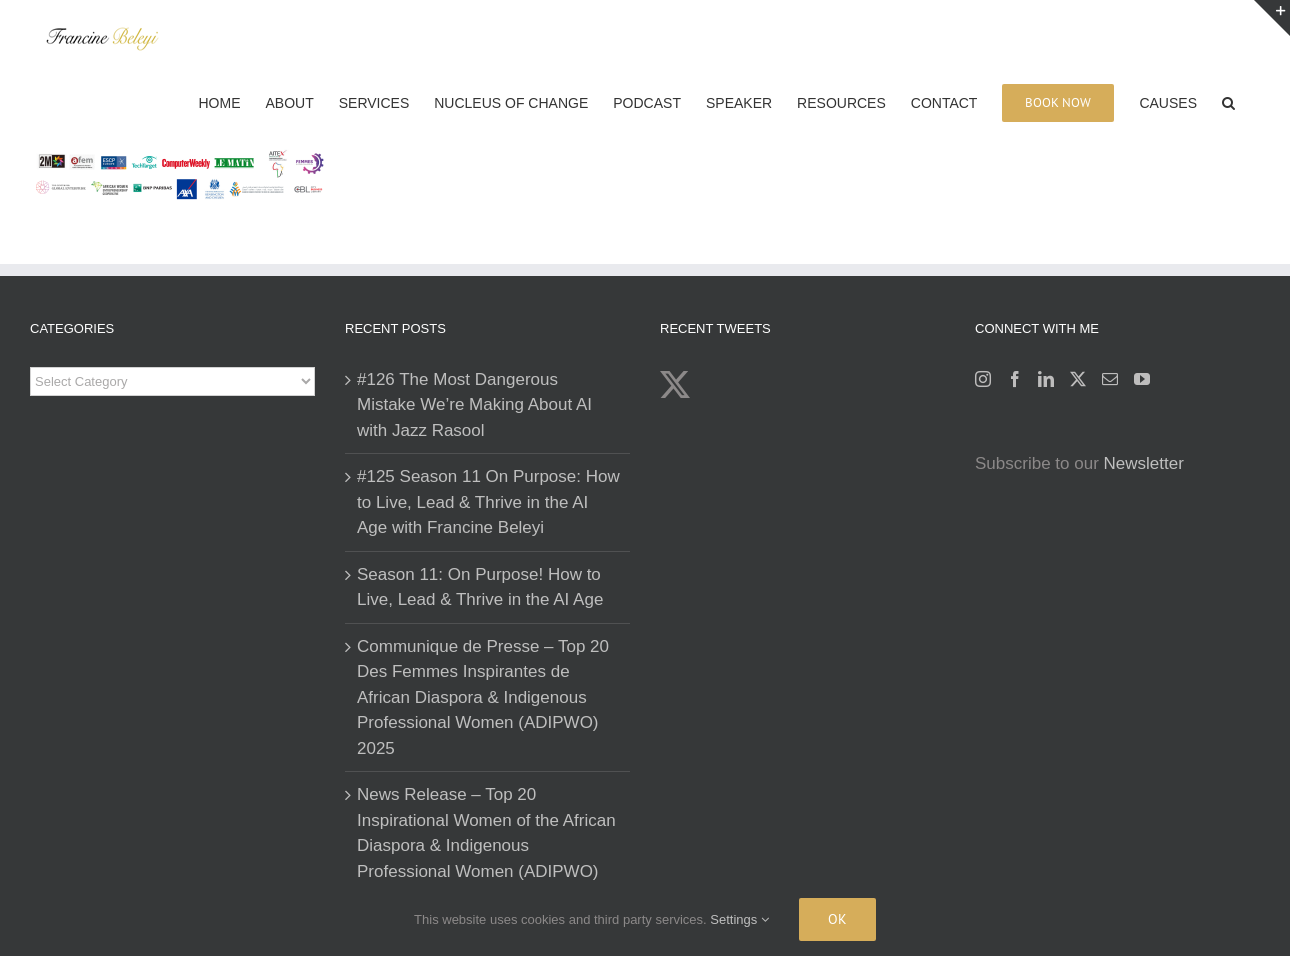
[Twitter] (1078, 379)
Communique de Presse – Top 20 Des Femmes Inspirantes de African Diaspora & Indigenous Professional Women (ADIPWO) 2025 (483, 697)
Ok (837, 919)
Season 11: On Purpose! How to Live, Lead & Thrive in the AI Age (480, 587)
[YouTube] (1142, 379)
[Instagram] (983, 379)
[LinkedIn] (1046, 379)
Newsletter (1144, 463)
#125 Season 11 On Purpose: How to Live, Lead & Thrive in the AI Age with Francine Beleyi (488, 502)
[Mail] (1110, 379)
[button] (1228, 101)
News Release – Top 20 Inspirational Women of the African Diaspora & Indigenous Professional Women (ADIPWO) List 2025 (486, 845)
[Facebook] (1015, 379)
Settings (739, 919)
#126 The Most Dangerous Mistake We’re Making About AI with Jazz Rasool (474, 405)
